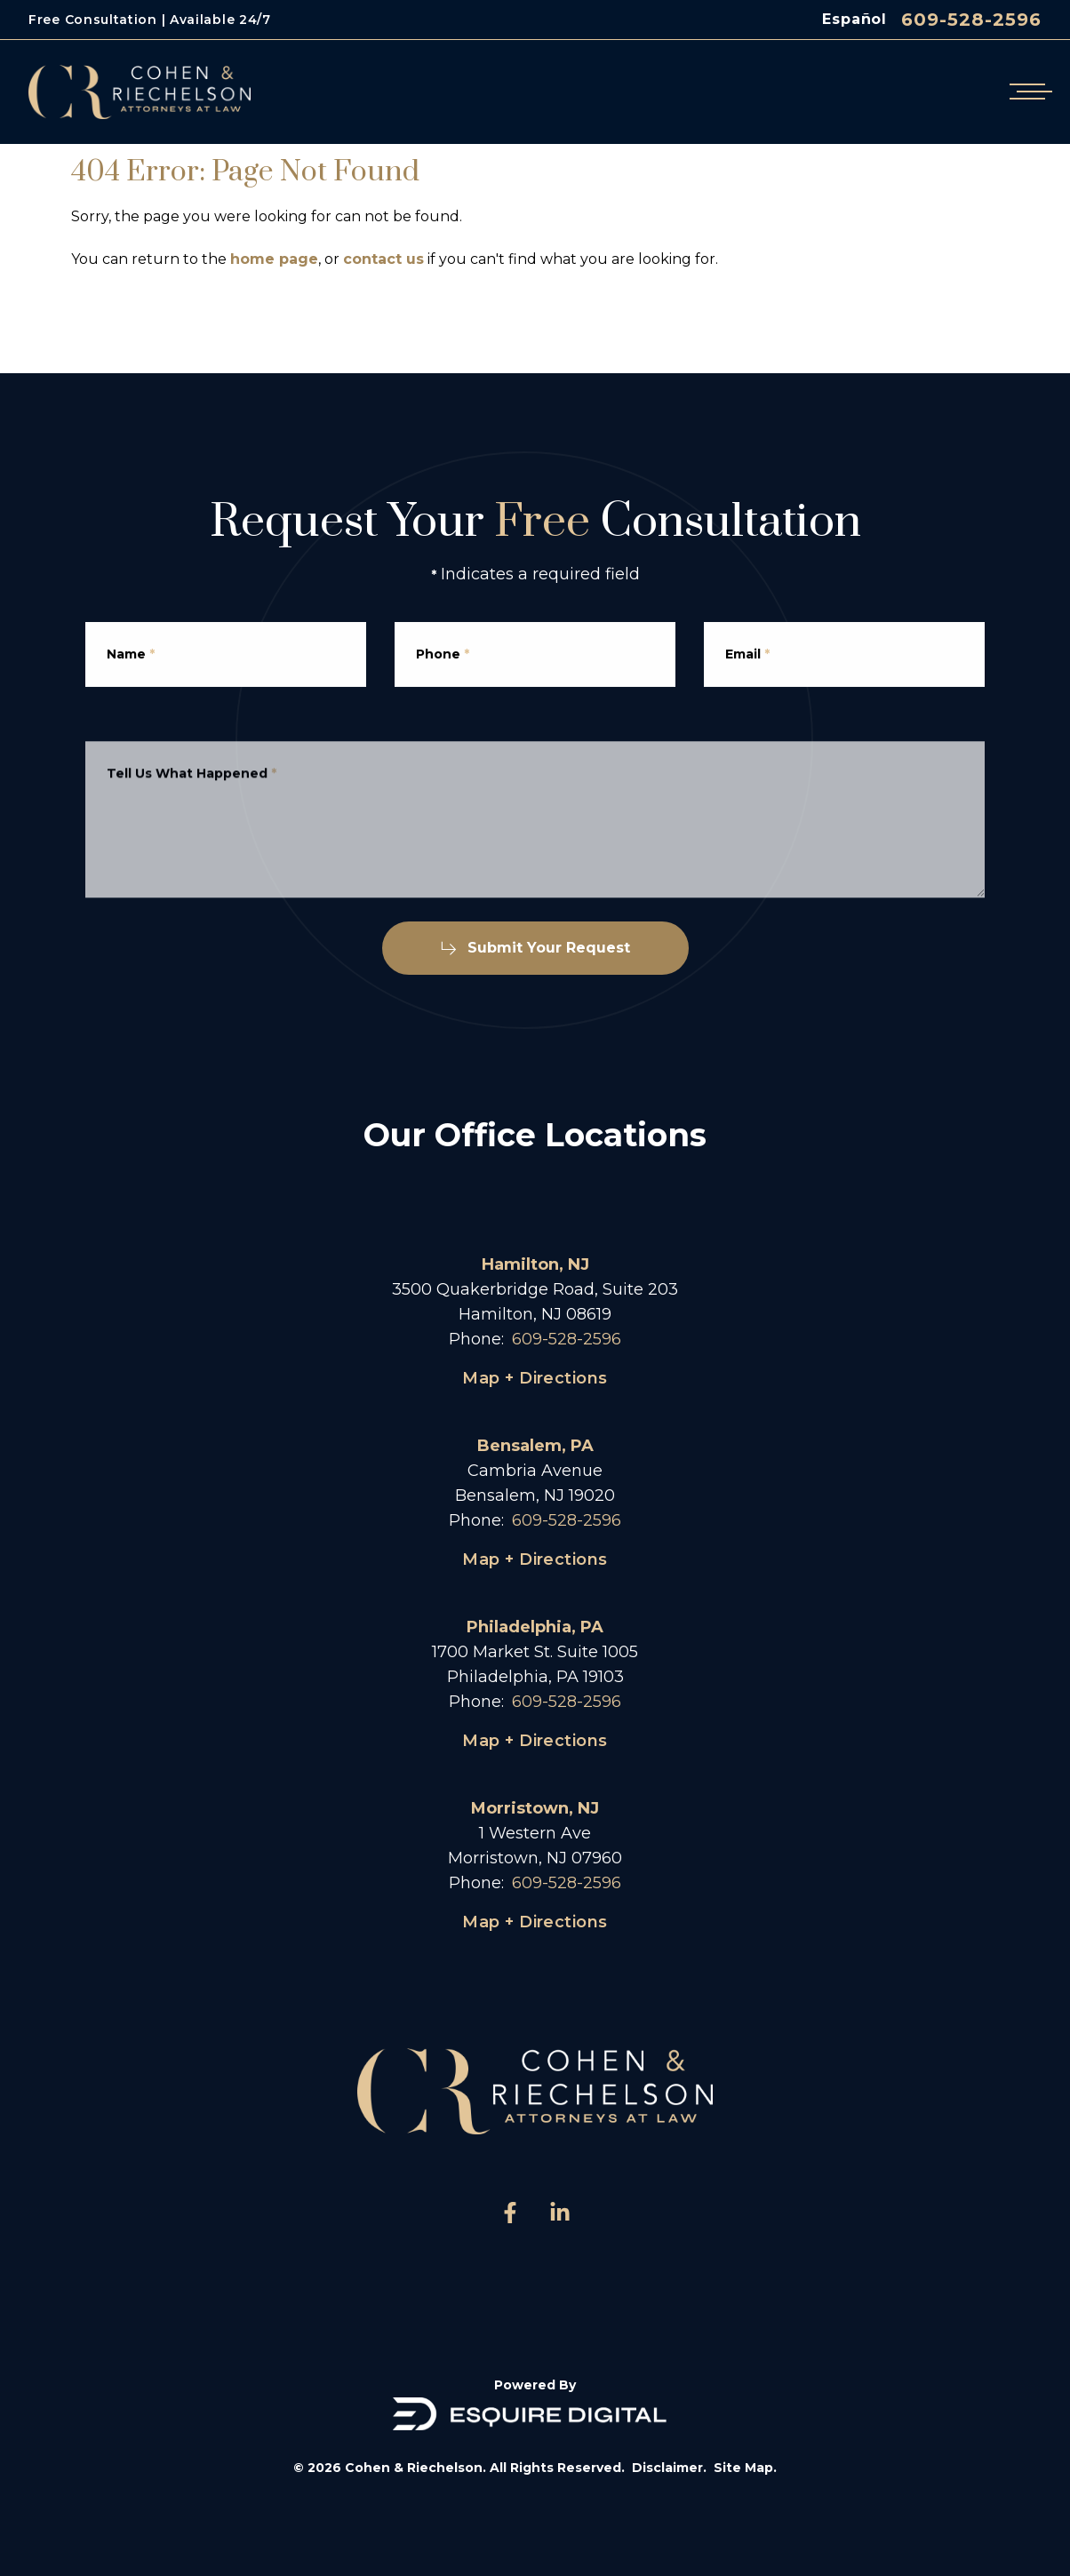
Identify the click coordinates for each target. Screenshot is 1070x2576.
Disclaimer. (669, 2468)
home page (274, 259)
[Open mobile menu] (1027, 92)
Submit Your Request (535, 947)
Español (854, 19)
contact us (383, 259)
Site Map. (745, 2468)
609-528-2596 (971, 19)
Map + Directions (534, 1378)
